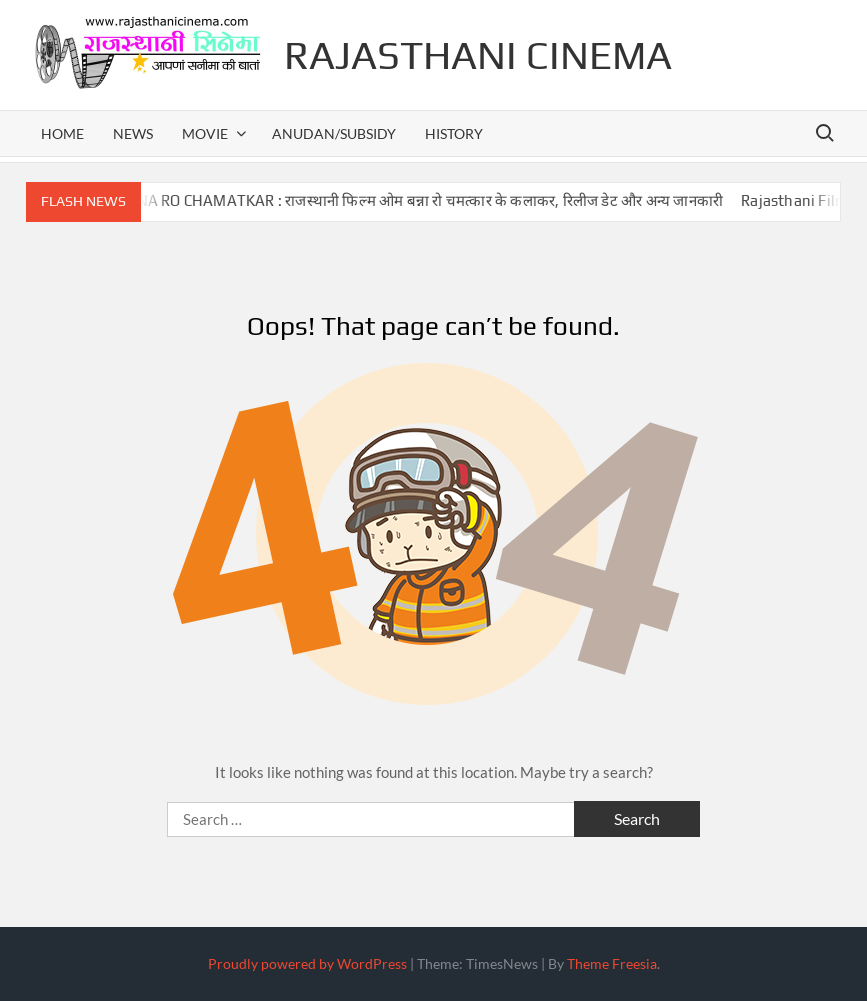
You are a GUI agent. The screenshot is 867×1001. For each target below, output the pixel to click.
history (454, 133)
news (133, 133)
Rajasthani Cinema (478, 55)
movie (205, 133)
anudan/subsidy (334, 133)
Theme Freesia (612, 963)
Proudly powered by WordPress (307, 963)
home (62, 133)
